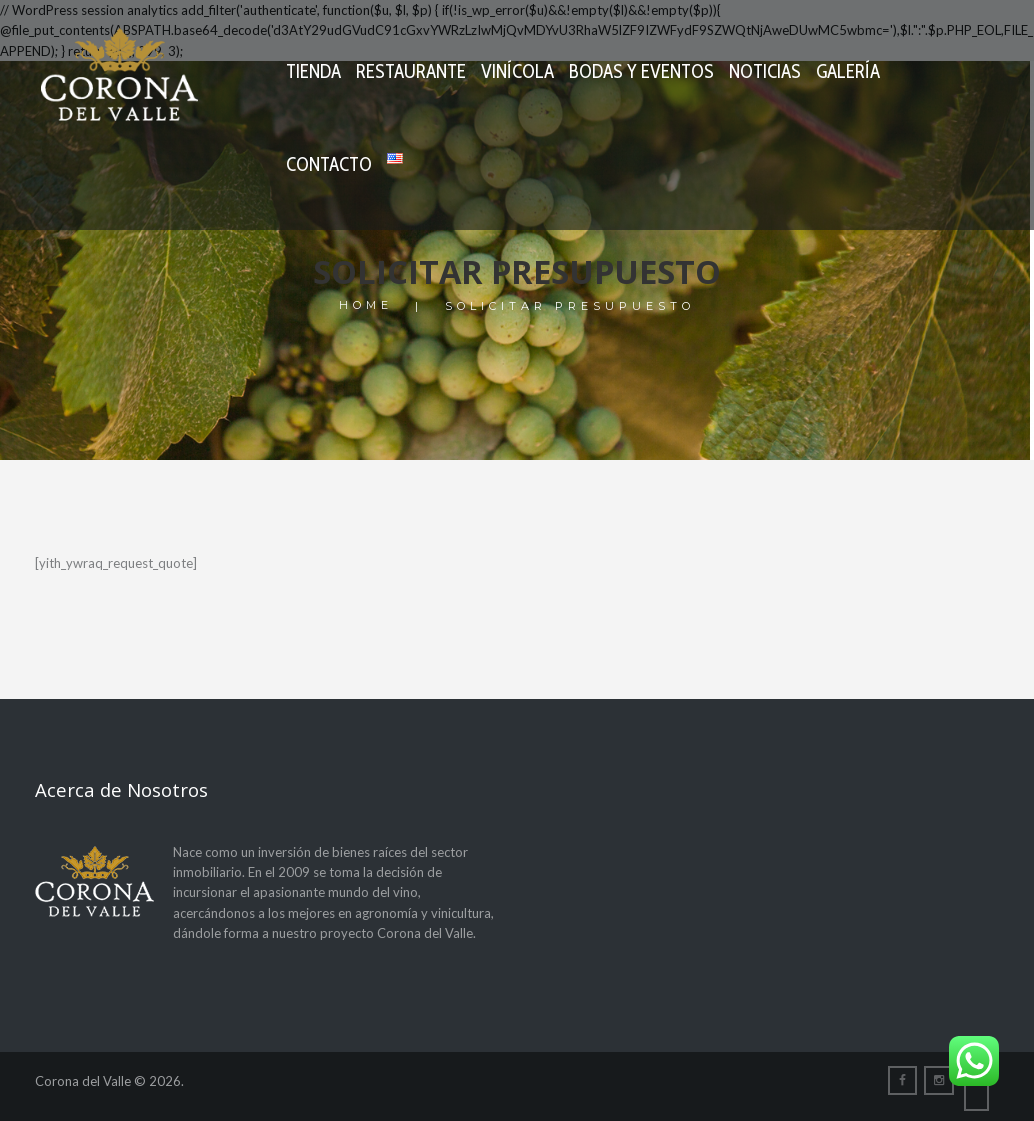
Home (366, 307)
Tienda (313, 71)
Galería (848, 71)
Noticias (765, 71)
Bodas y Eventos (641, 71)
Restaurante (411, 71)
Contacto (329, 164)
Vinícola (517, 71)
